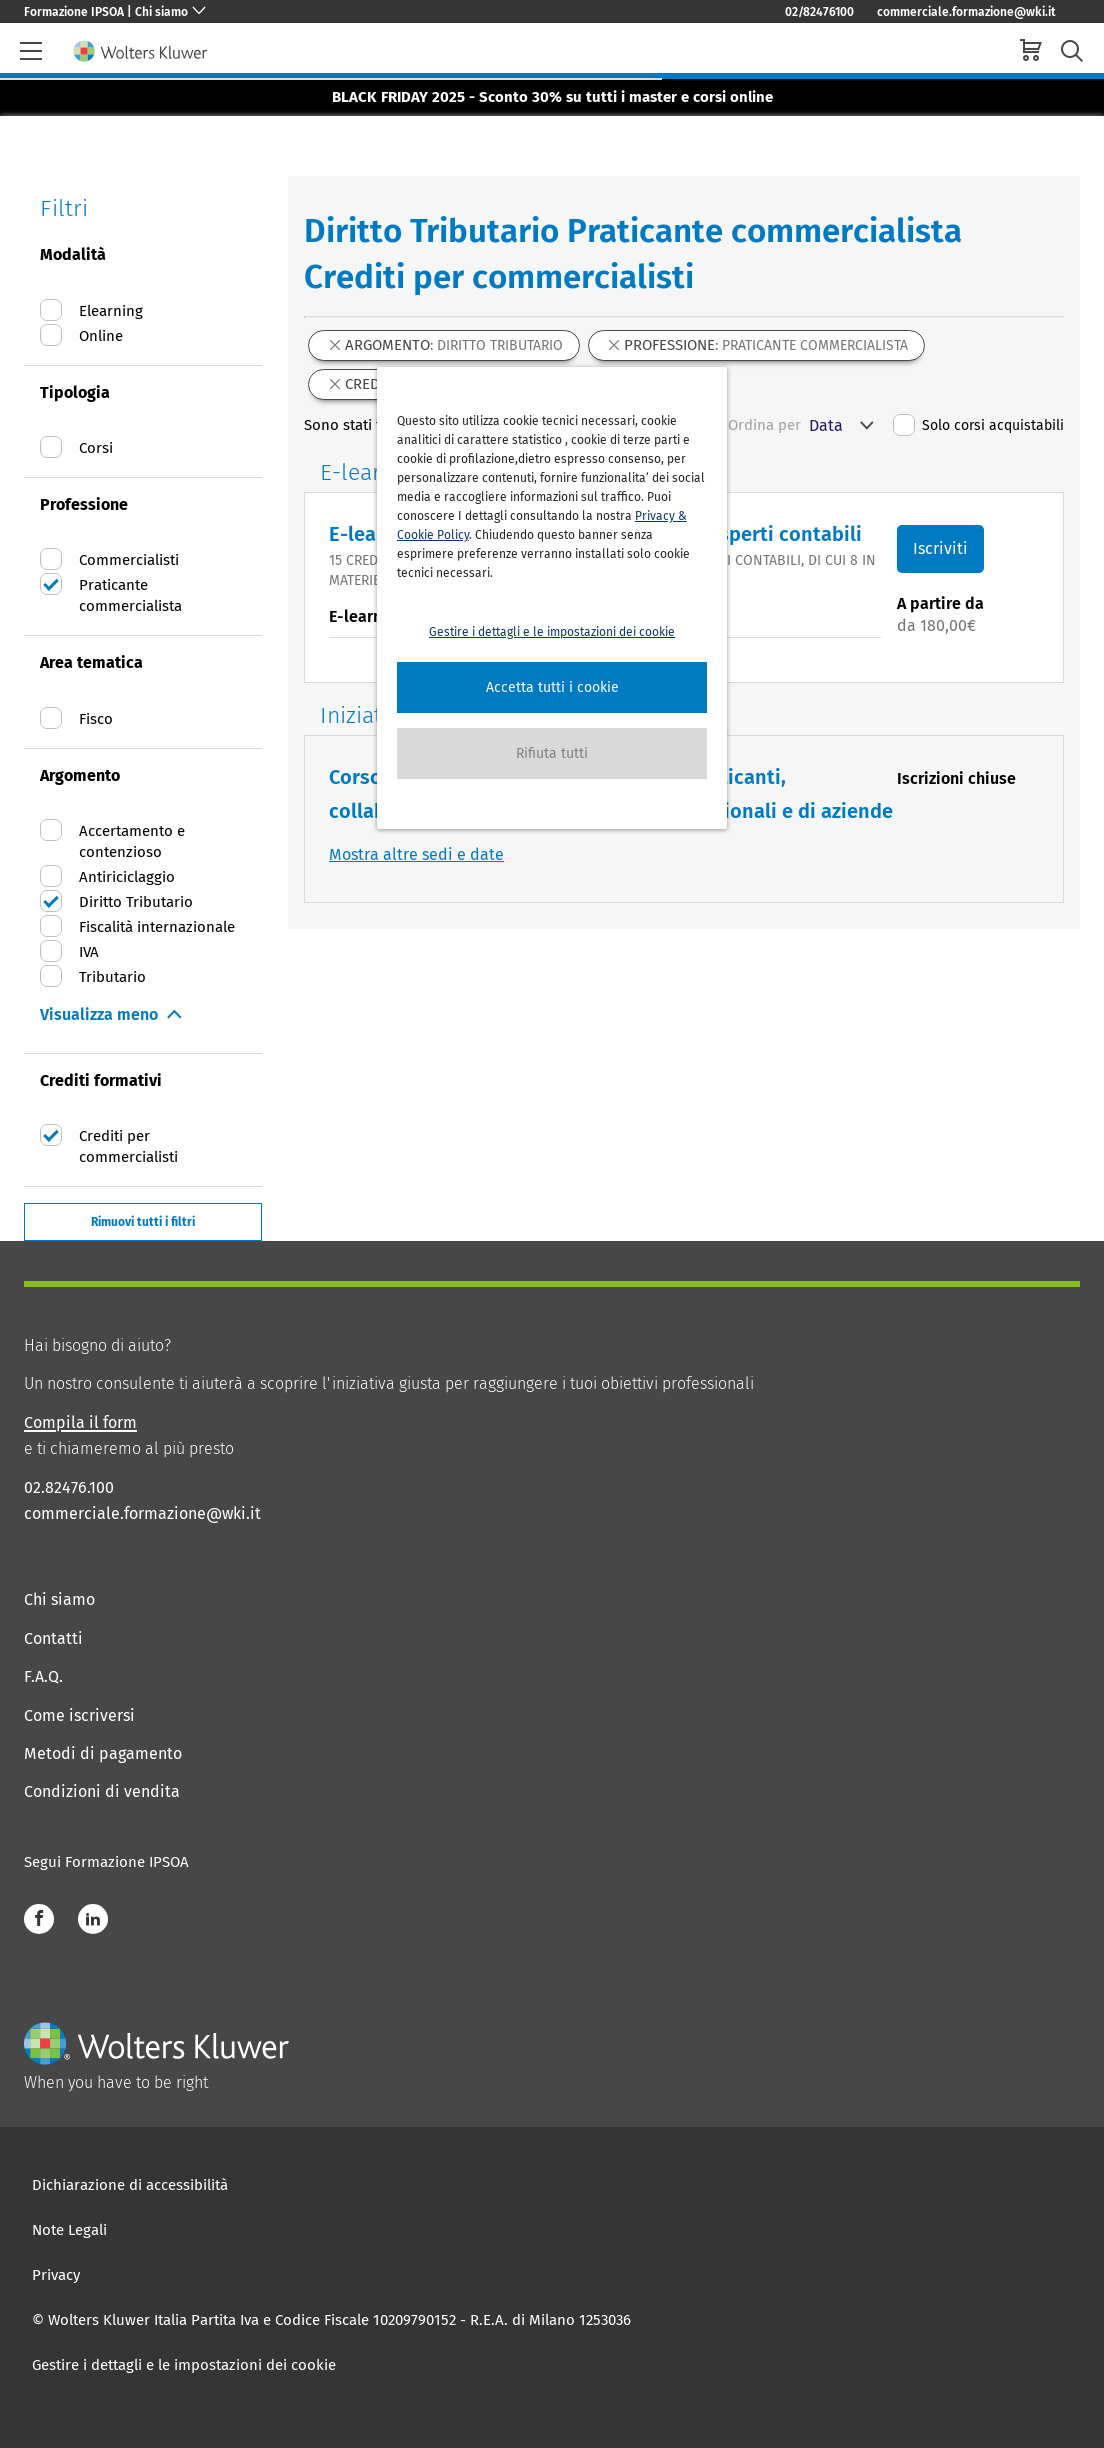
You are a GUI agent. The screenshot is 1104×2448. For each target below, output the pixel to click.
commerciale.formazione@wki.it (966, 12)
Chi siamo (59, 1599)
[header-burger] (31, 51)
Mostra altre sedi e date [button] (416, 854)
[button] (552, 687)
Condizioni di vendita (102, 1791)
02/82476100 (819, 12)
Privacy (56, 2275)
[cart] (1031, 52)
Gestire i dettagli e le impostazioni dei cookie (184, 2365)
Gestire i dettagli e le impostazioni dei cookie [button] (552, 632)
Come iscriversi (79, 1715)
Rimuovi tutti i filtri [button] (143, 1222)
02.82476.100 (69, 1487)
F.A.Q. (43, 1676)
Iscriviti (940, 548)
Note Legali (69, 2230)
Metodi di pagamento (103, 1753)
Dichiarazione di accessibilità (130, 2185)
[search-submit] (1072, 51)
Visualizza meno (99, 1014)
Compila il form (80, 1422)
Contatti (53, 1638)
